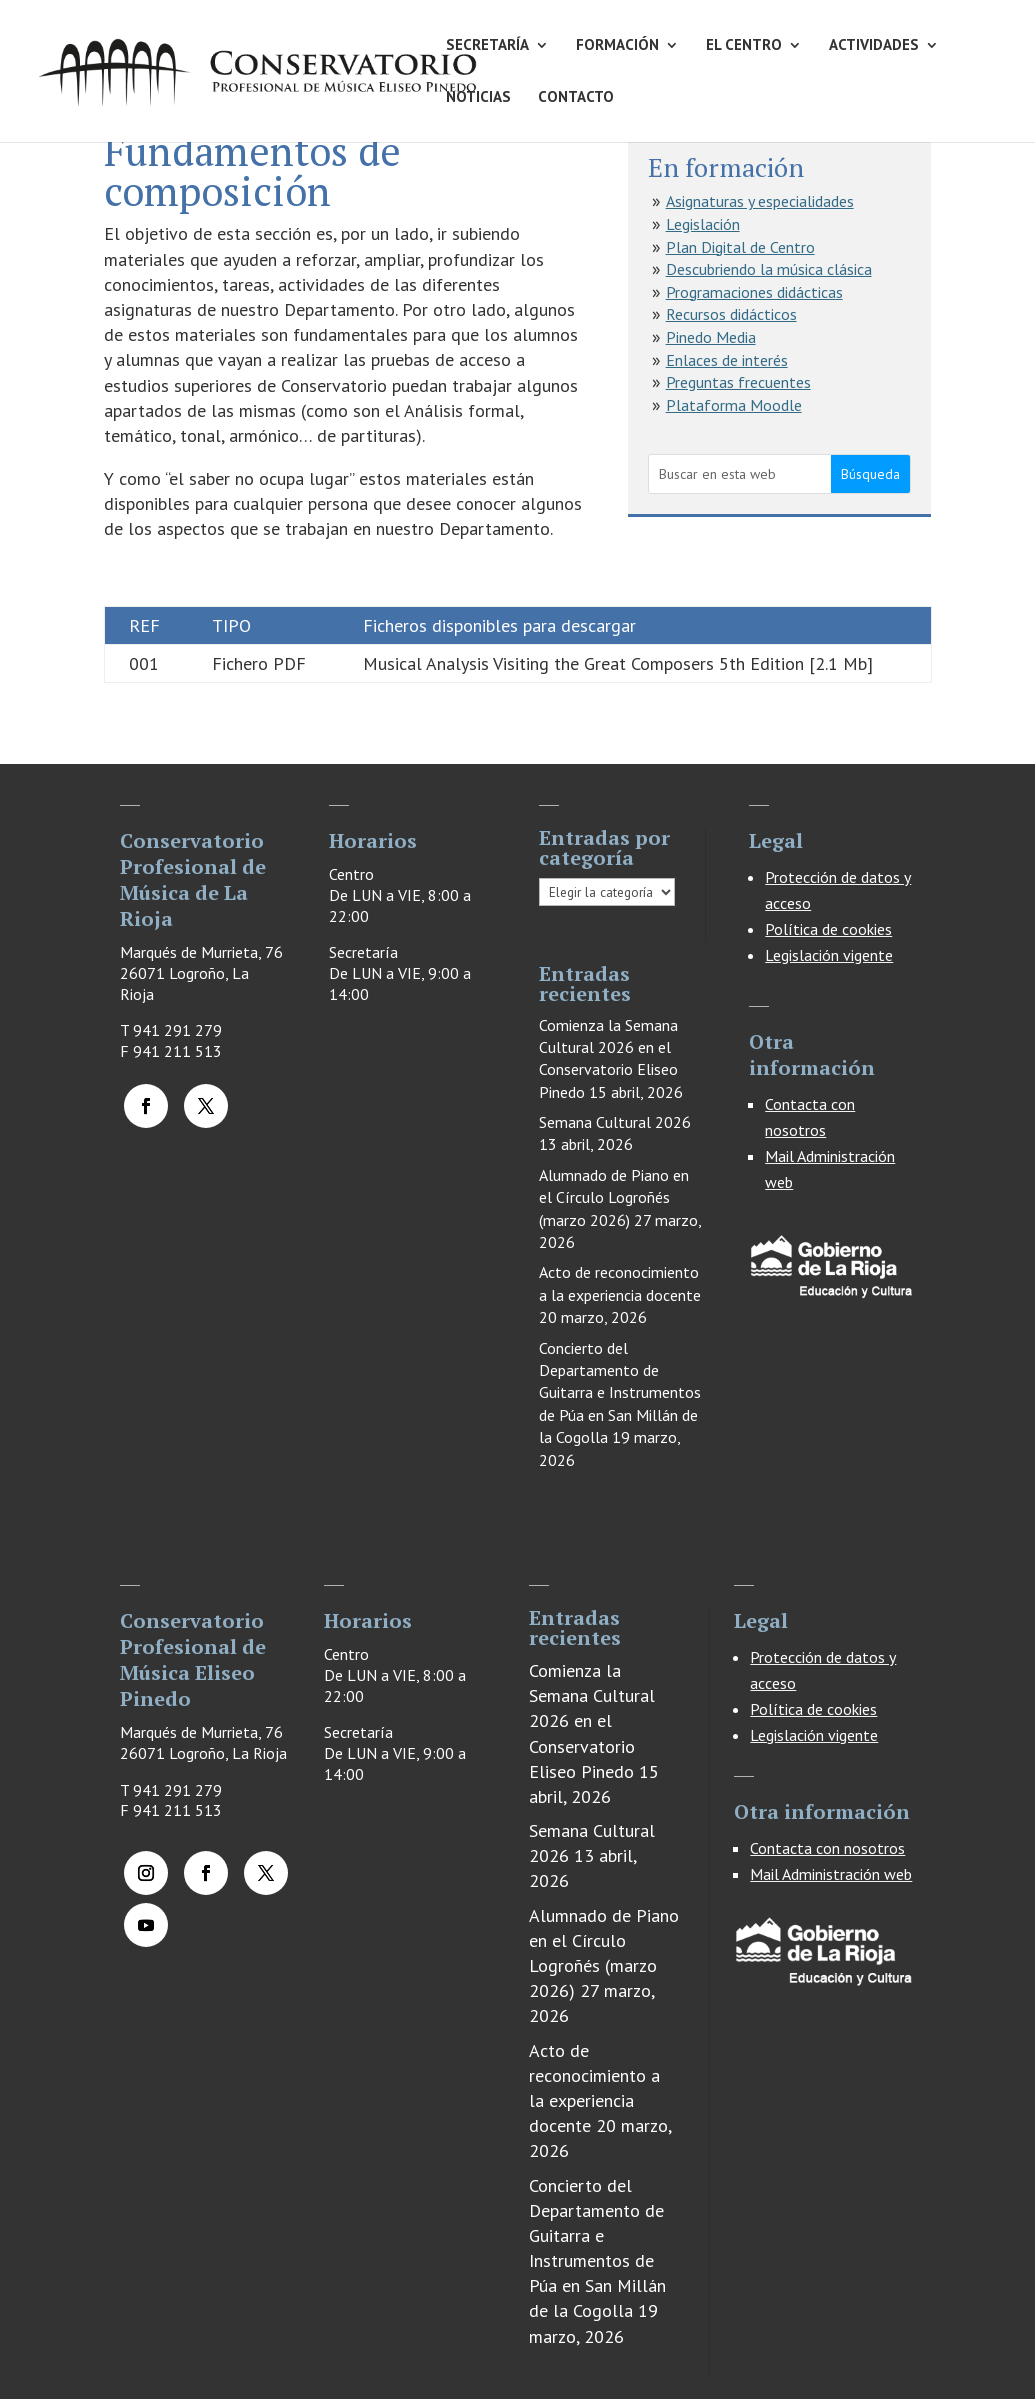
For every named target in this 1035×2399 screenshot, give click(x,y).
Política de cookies (828, 929)
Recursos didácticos (731, 314)
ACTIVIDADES (874, 46)
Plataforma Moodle (734, 405)
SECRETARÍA (487, 46)
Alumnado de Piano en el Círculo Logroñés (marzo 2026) (614, 1197)
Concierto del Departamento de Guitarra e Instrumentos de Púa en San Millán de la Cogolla (620, 1393)
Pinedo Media (711, 337)
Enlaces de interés (727, 360)
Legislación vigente (829, 955)
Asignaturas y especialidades (760, 201)
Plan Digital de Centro (740, 247)
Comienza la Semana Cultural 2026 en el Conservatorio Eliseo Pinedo (592, 1721)
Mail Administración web (831, 1874)
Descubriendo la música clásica (769, 269)
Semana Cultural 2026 (615, 1122)
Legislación (703, 224)
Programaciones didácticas (754, 292)
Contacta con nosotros (827, 1848)
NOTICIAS (478, 98)
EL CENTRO (744, 46)
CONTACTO (576, 98)
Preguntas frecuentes (738, 382)
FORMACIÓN (617, 46)
